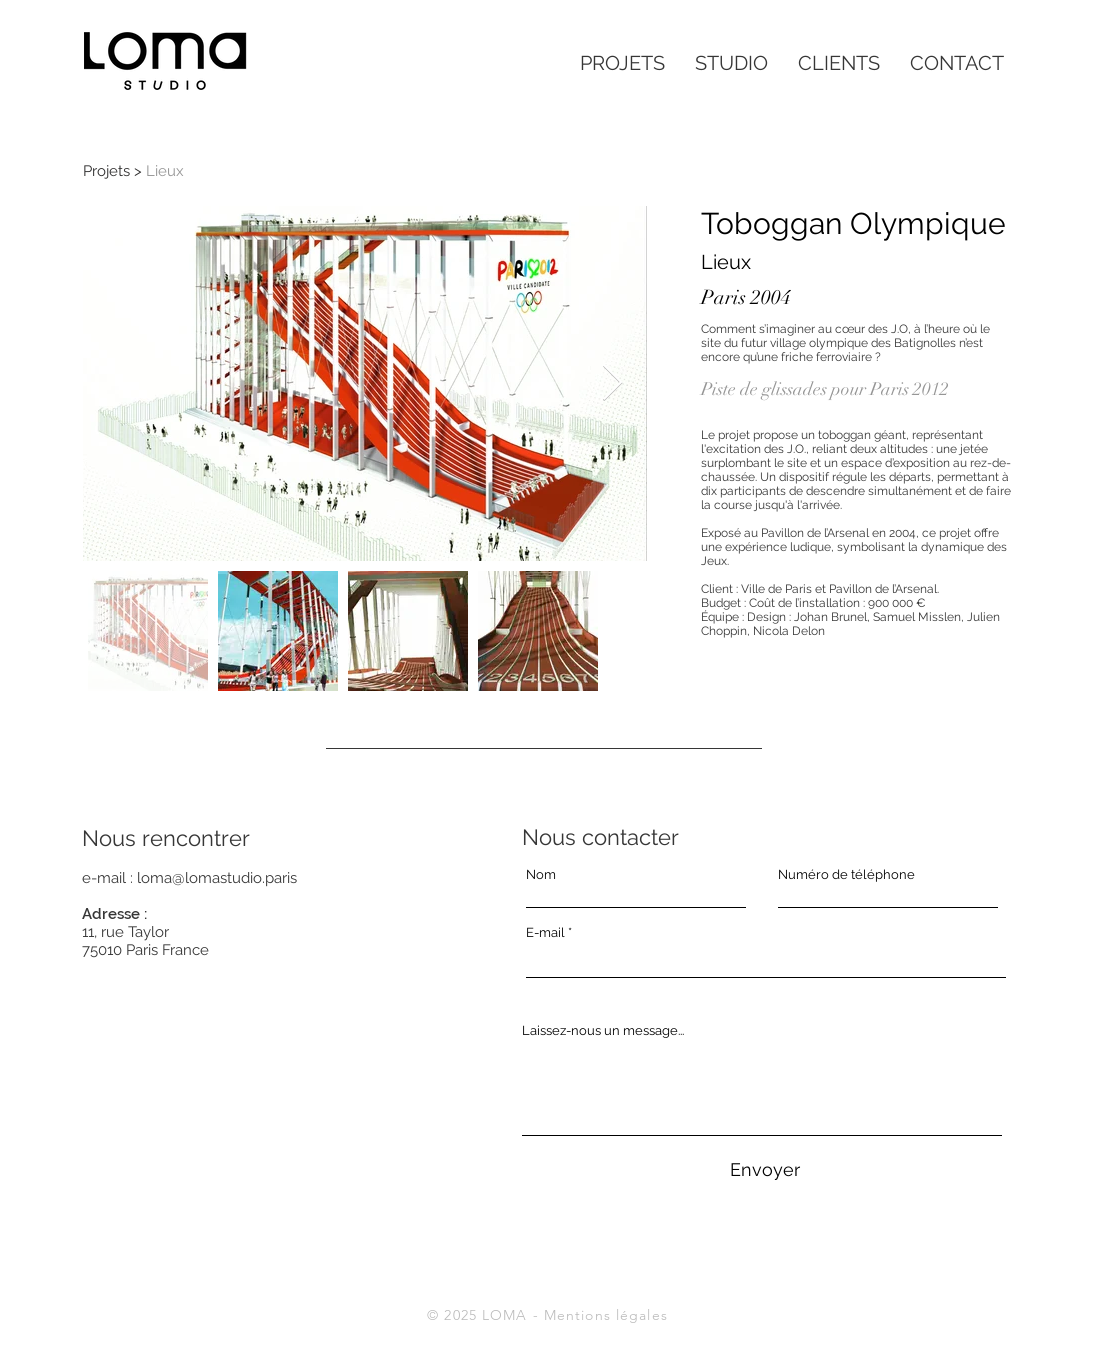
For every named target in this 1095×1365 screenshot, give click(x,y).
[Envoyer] (765, 1169)
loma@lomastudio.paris (217, 878)
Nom (541, 874)
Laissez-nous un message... (603, 1030)
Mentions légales (606, 1315)
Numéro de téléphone (846, 874)
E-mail (545, 932)
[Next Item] (612, 383)
